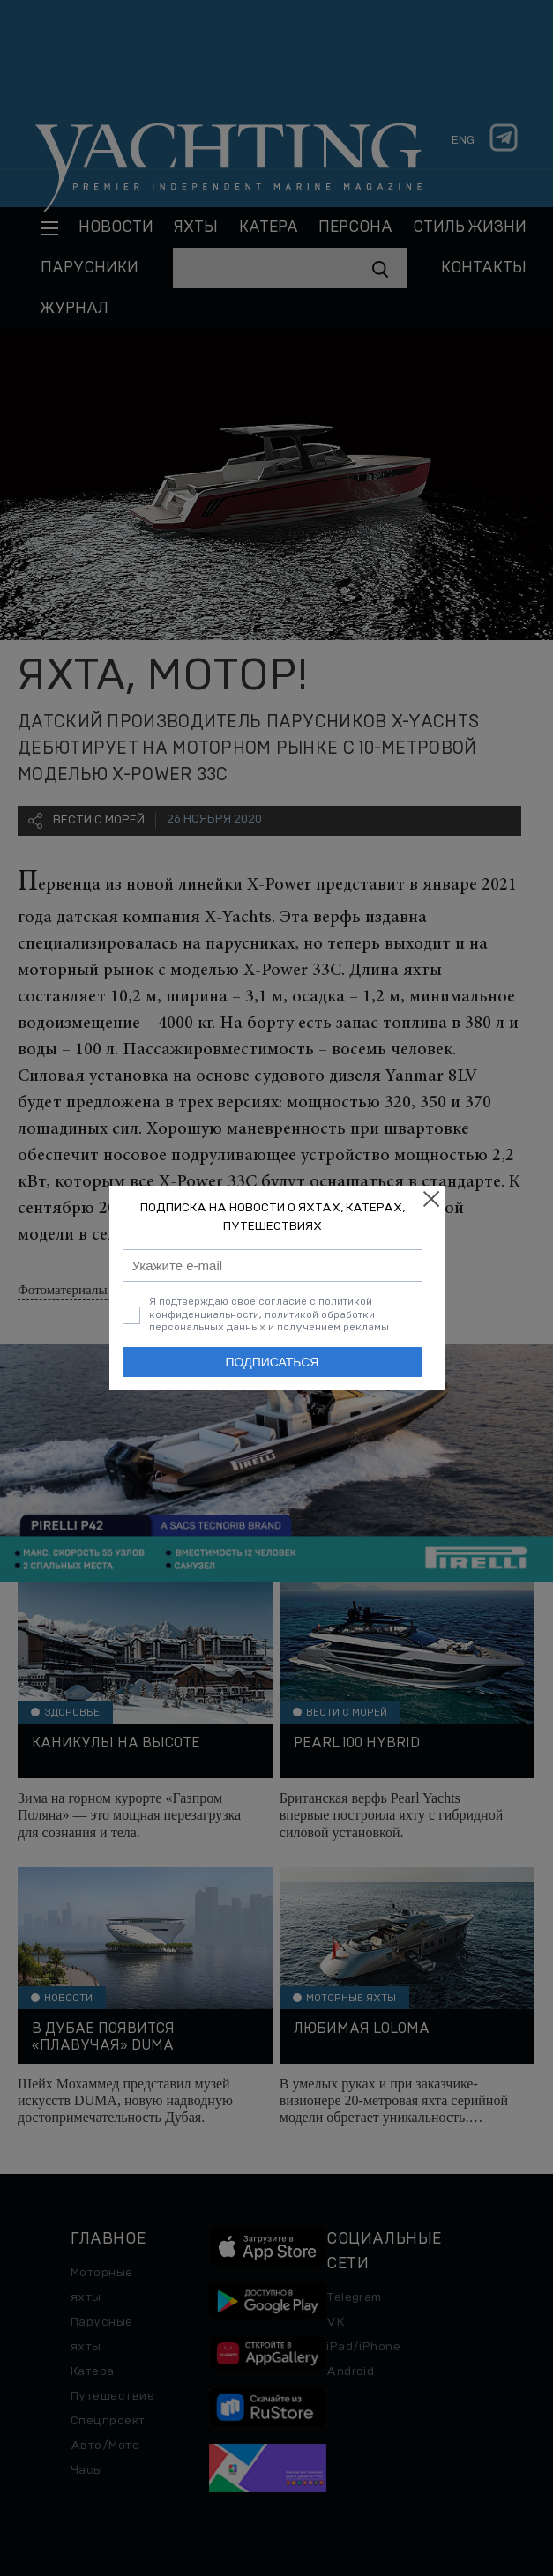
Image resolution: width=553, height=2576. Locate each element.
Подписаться (272, 1362)
